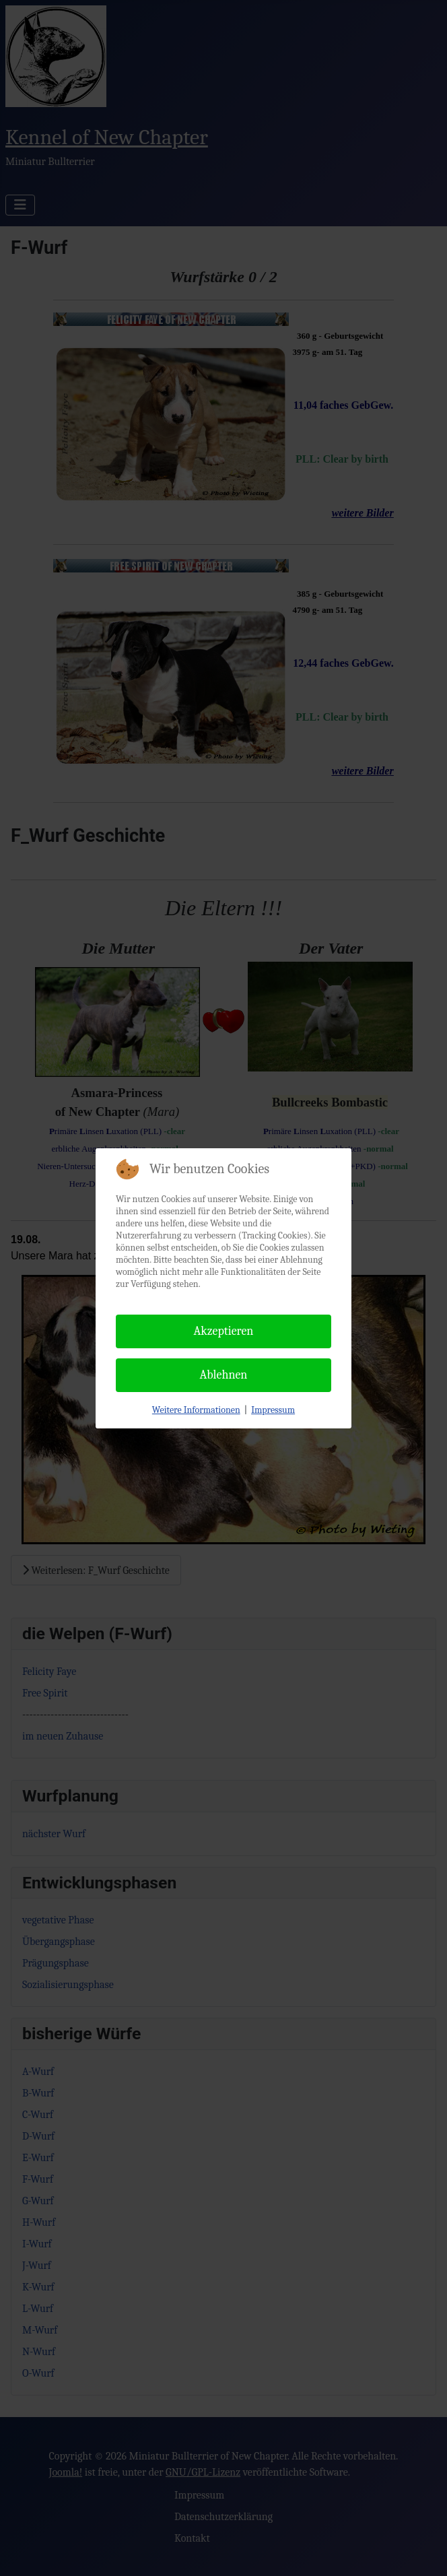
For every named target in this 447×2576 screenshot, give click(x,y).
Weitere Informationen (196, 1410)
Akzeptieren (224, 1331)
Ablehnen (224, 1375)
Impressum (273, 1410)
